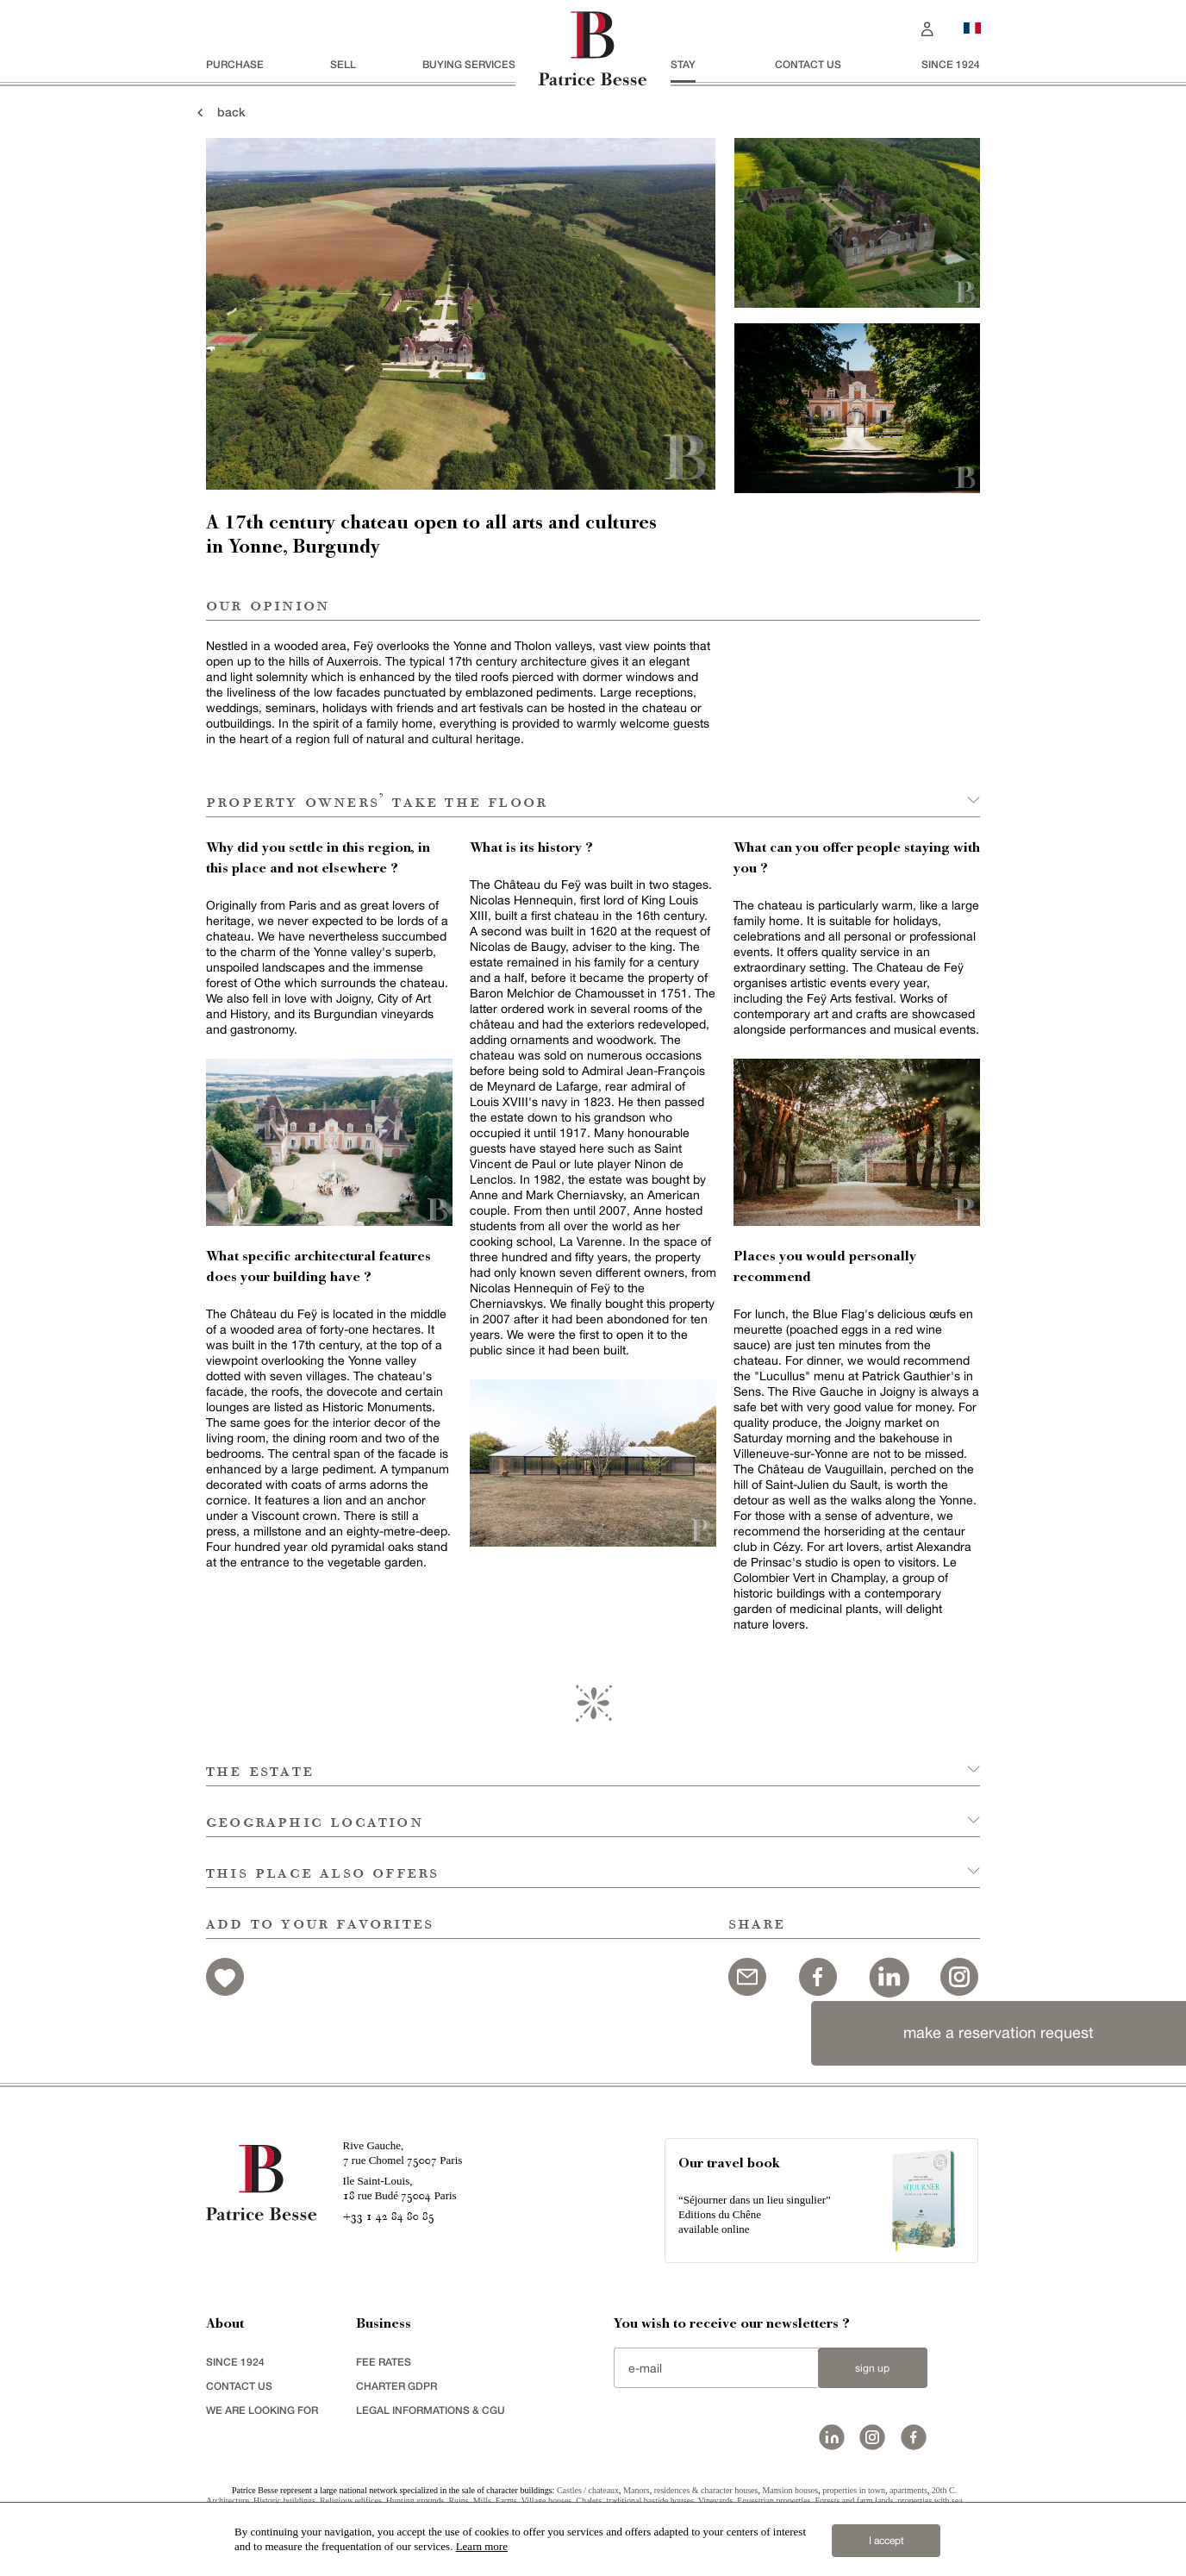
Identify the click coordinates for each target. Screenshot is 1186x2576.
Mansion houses (790, 2490)
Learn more (482, 2546)
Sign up (872, 2368)
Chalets (589, 2500)
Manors (636, 2490)
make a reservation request (998, 2032)
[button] (593, 1760)
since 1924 (950, 64)
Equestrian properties (773, 2500)
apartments (908, 2490)
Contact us (808, 64)
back (219, 111)
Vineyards (715, 2500)
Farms (506, 2500)
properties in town (853, 2490)
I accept (886, 2541)
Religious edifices (351, 2500)
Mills (482, 2500)
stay (683, 64)
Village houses (546, 2500)
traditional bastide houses (650, 2500)
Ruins (458, 2500)
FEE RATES (383, 2361)
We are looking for (262, 2410)
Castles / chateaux (588, 2490)
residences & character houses (706, 2490)
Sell (343, 64)
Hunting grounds (415, 2500)
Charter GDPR (396, 2385)
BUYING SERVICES (468, 64)
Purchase (235, 64)
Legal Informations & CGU (430, 2410)
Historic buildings (284, 2500)
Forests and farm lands (854, 2500)
